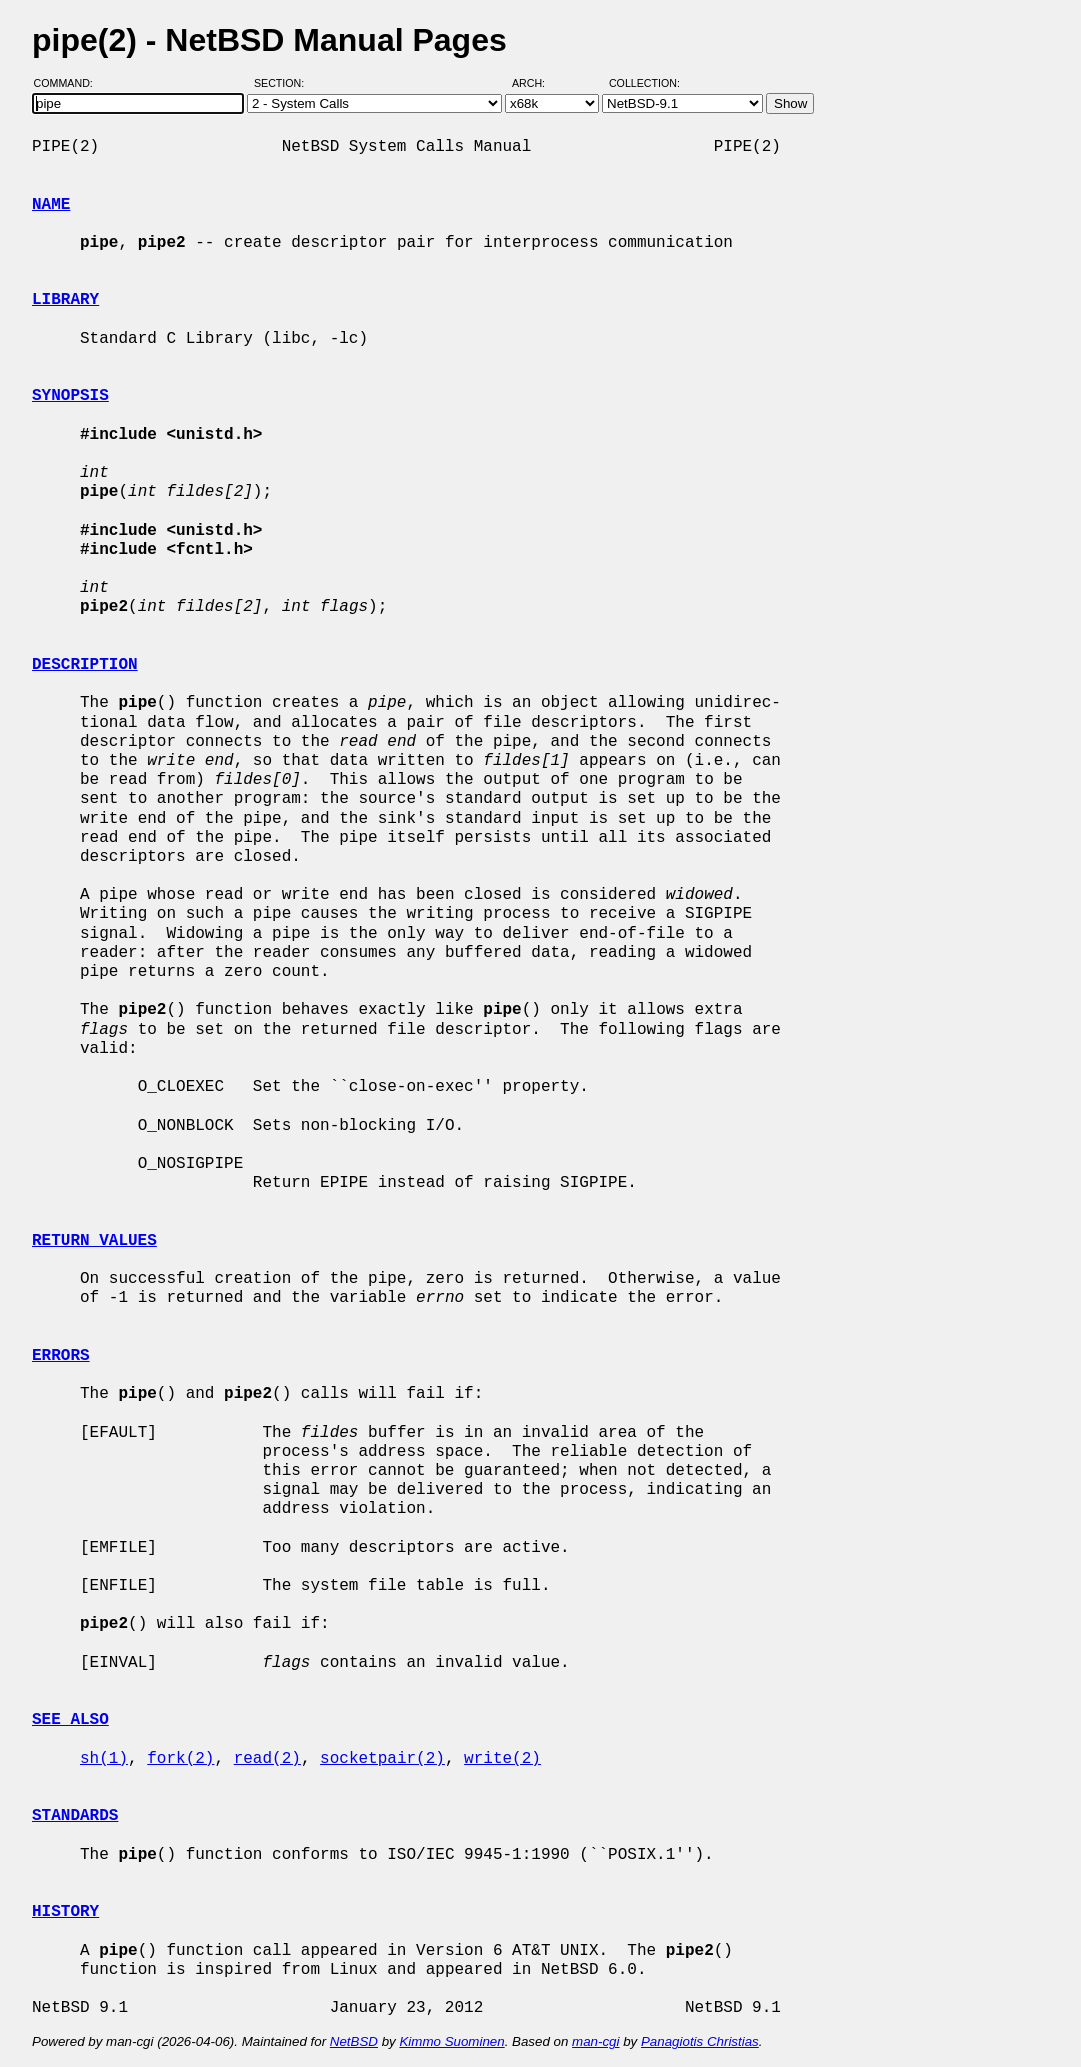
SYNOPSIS (70, 396)
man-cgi (595, 2041)
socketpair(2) (382, 1759)
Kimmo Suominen (451, 2041)
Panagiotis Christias (700, 2041)
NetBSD (354, 2041)
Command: (69, 83)
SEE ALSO (70, 1720)
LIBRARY (65, 300)
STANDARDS (75, 1816)
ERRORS (61, 1356)
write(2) (502, 1759)
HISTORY (65, 1912)
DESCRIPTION (85, 665)
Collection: (644, 83)
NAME (51, 205)
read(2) (267, 1759)
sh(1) (104, 1759)
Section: (283, 83)
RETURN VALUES (94, 1241)
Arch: (537, 83)
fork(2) (180, 1759)
